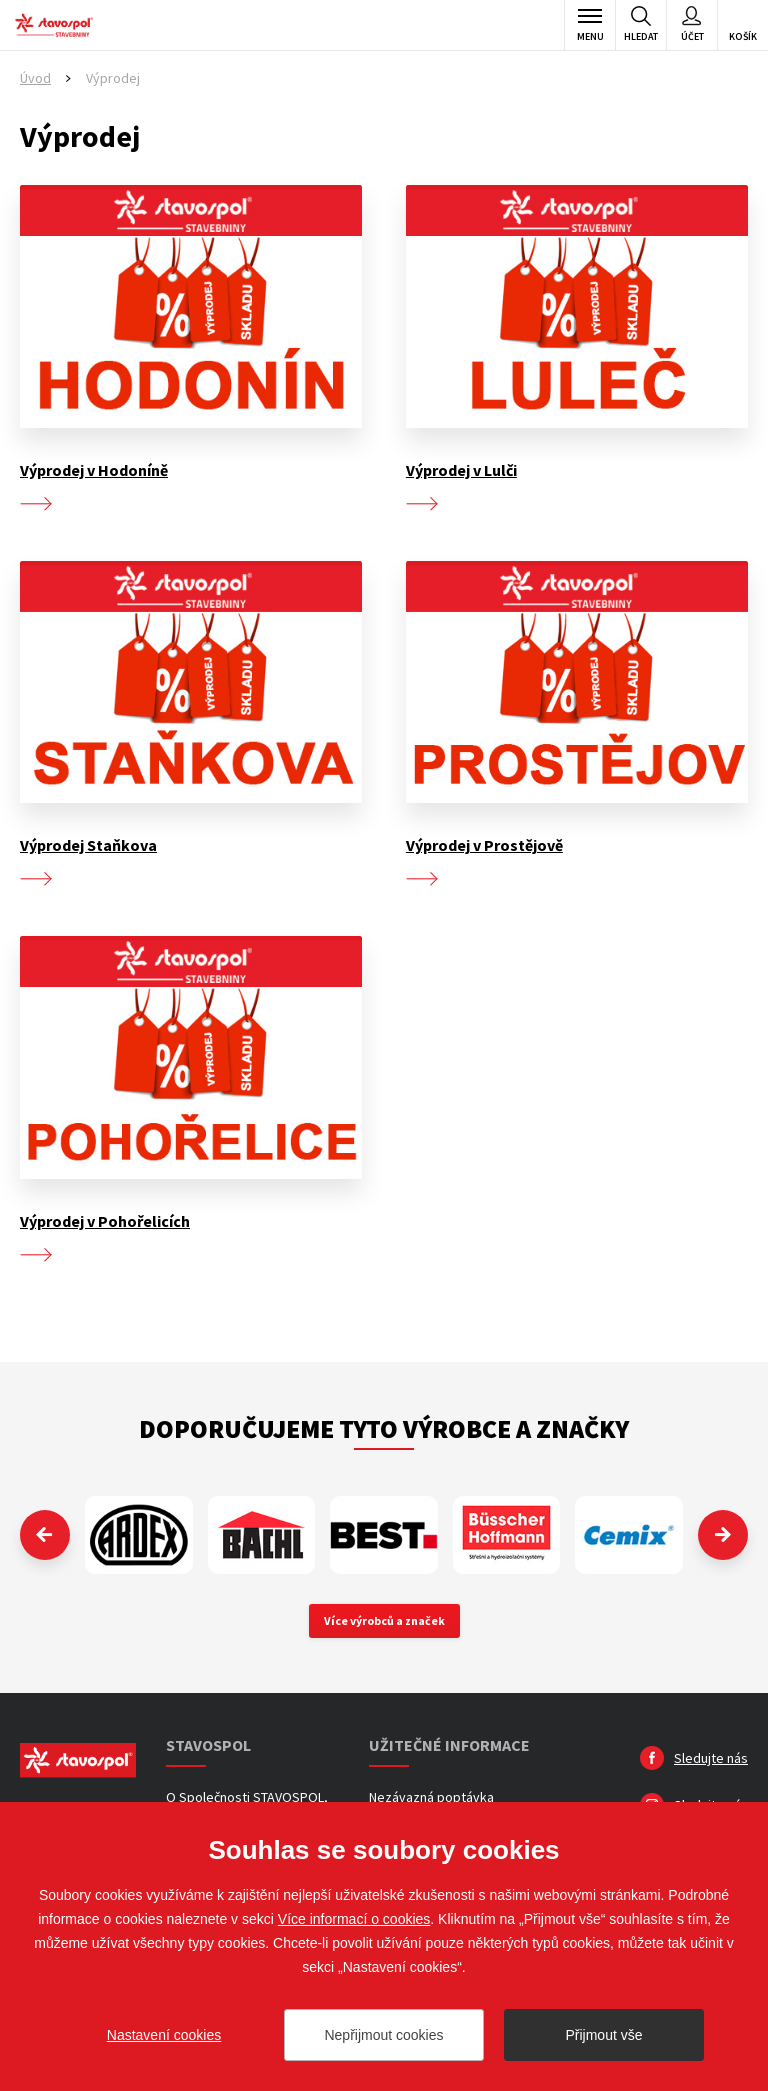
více (36, 504)
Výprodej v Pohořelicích (105, 1221)
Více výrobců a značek (384, 1620)
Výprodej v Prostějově (484, 845)
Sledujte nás (711, 1758)
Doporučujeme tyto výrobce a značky (384, 1428)
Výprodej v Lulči (461, 470)
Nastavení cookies (164, 2035)
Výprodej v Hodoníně (94, 470)
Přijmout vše (603, 2035)
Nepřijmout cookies (383, 2035)
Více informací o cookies (354, 1919)
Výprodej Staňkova (88, 845)
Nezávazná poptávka (431, 1797)
